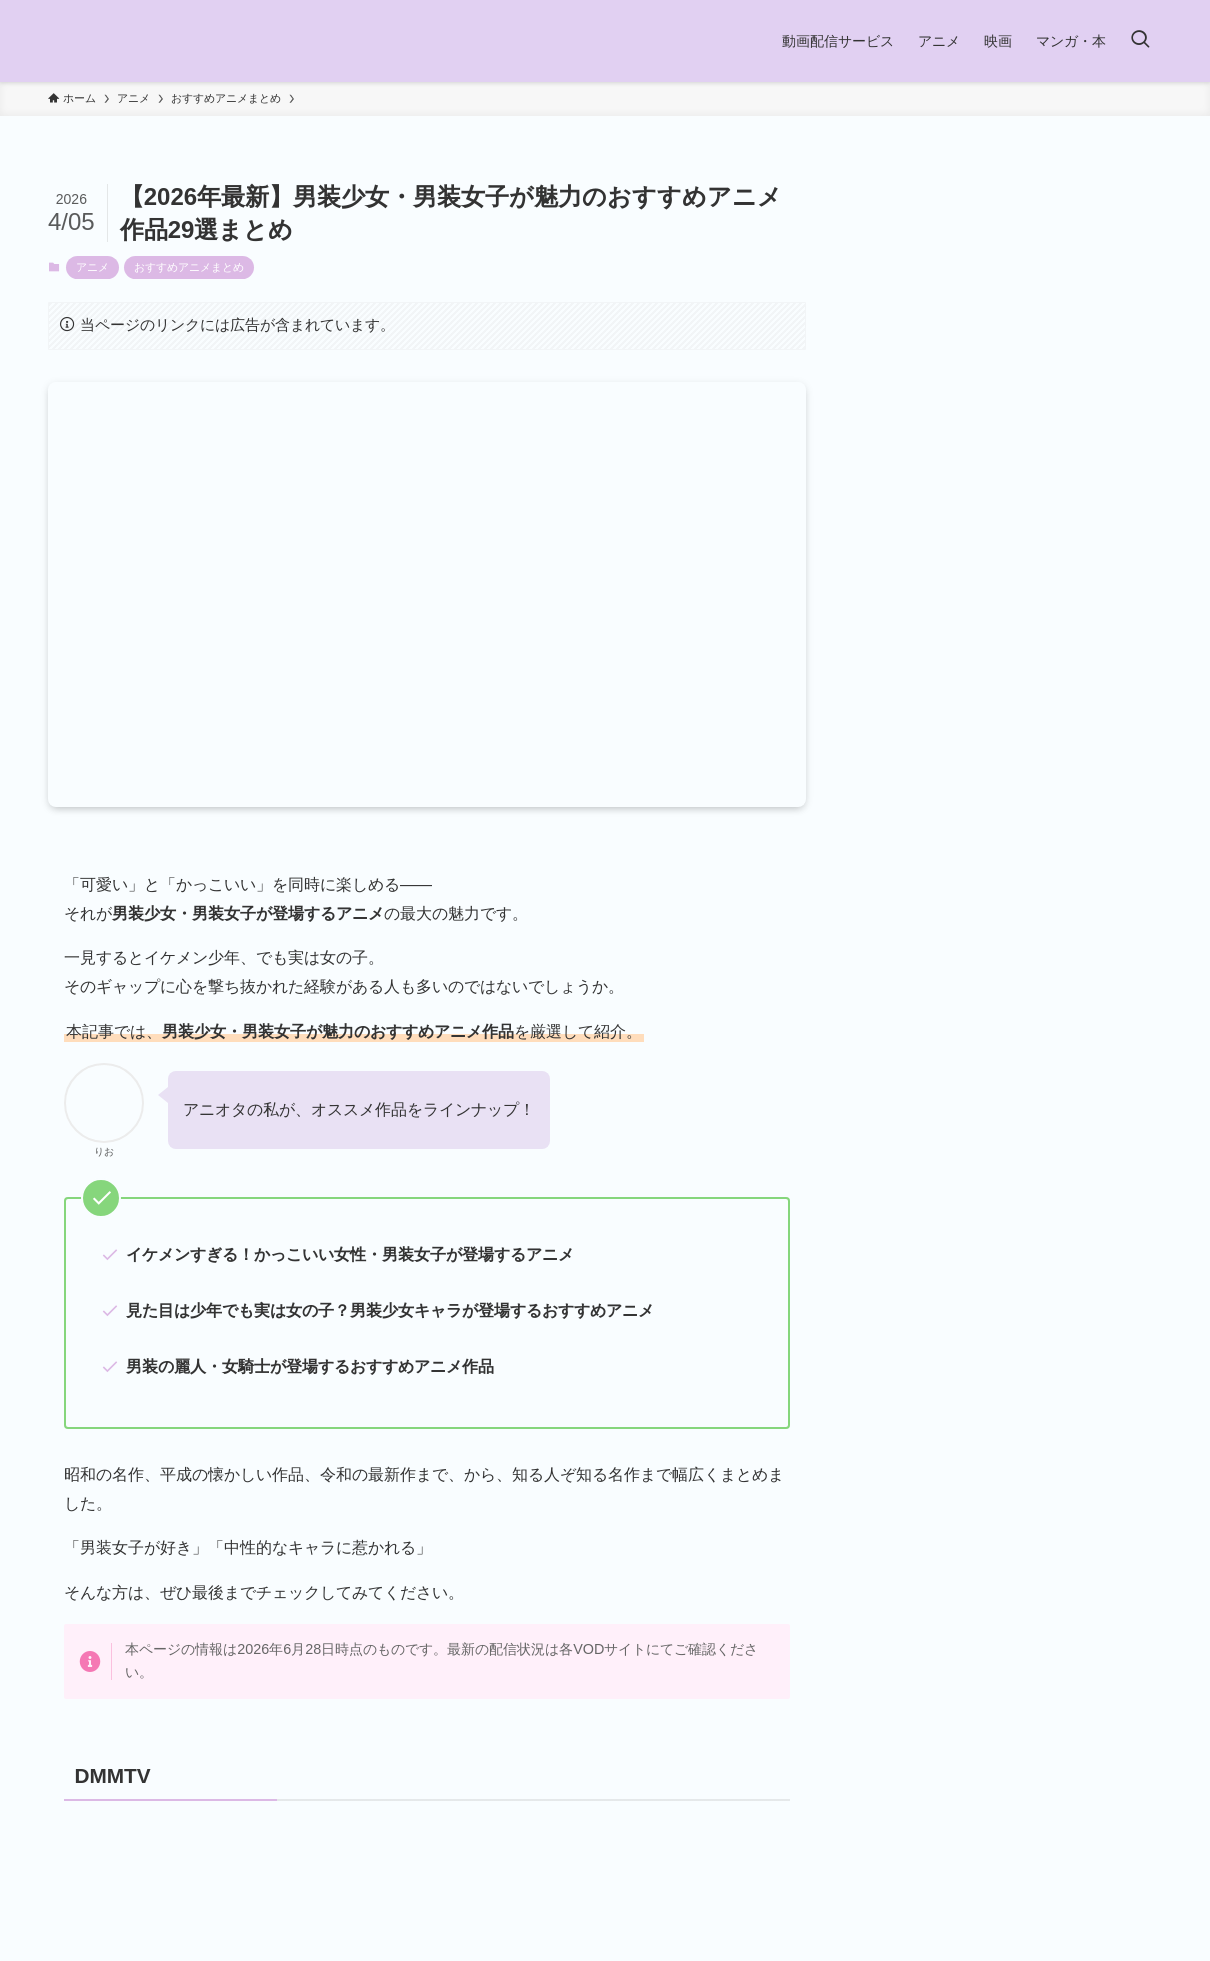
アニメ (92, 267)
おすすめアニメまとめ (189, 267)
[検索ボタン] (1140, 41)
